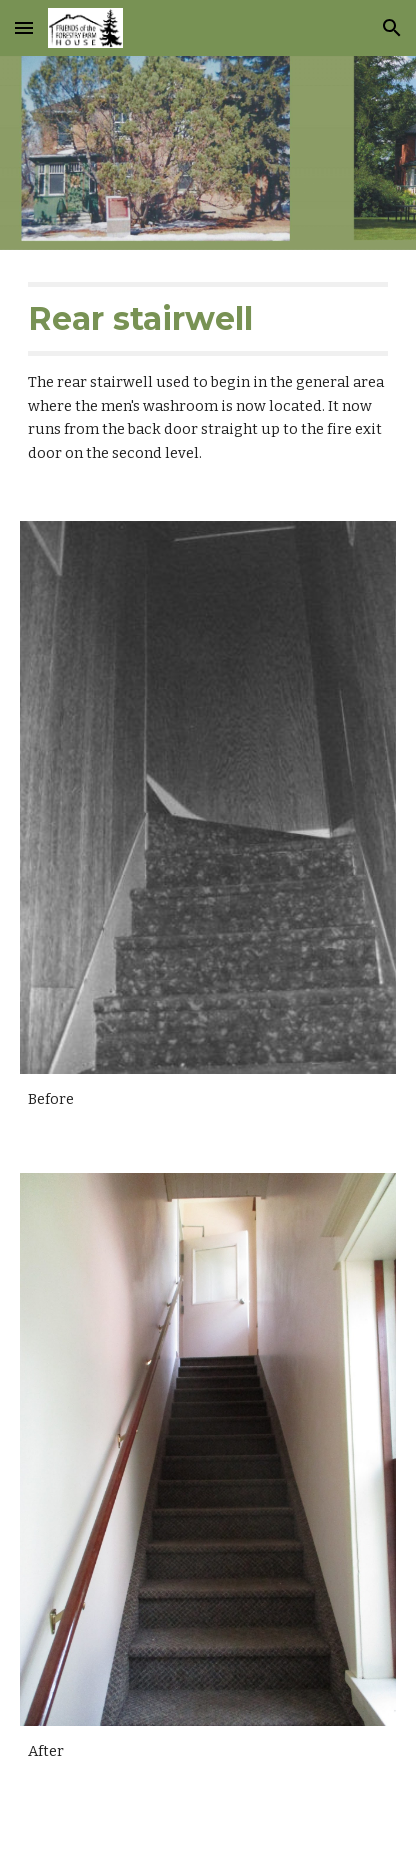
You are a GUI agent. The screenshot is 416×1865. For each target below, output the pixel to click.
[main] (208, 373)
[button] (24, 27)
